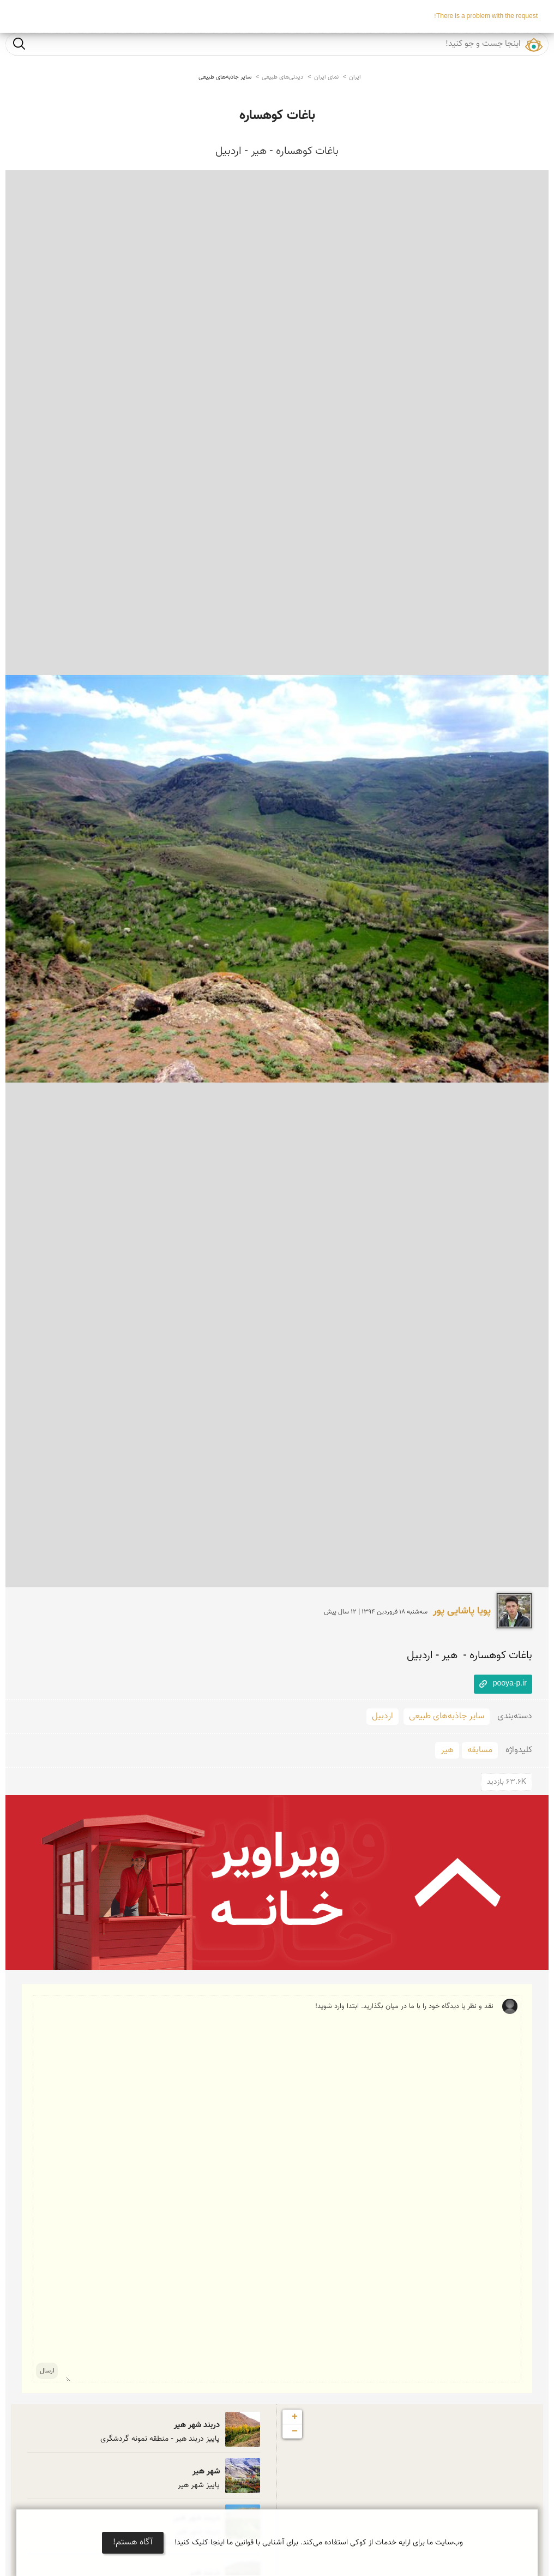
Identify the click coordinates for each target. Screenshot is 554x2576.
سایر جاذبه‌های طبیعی (224, 77)
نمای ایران (326, 77)
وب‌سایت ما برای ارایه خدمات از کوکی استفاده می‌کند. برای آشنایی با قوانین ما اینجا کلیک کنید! (318, 2543)
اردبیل (382, 1716)
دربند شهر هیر (197, 2425)
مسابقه (479, 1750)
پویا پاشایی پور (462, 1611)
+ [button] (295, 2416)
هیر (447, 1750)
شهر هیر (206, 2471)
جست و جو (19, 43)
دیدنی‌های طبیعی (282, 77)
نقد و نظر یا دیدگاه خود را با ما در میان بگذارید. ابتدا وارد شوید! (279, 2188)
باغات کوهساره (277, 115)
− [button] (295, 2431)
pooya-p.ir (510, 1684)
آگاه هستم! (133, 2542)
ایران (355, 77)
